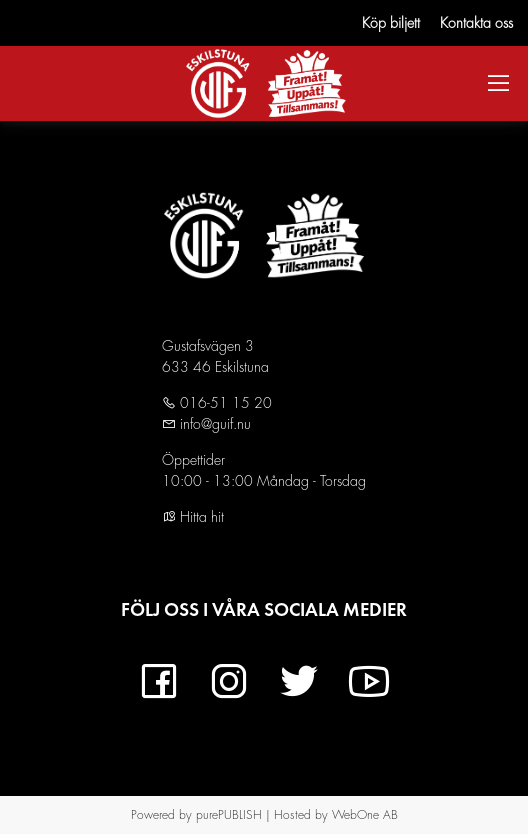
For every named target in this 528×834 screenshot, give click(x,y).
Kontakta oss (476, 23)
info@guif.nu (213, 424)
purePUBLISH (229, 815)
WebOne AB (365, 815)
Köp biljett (391, 23)
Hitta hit (193, 517)
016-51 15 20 (224, 403)
